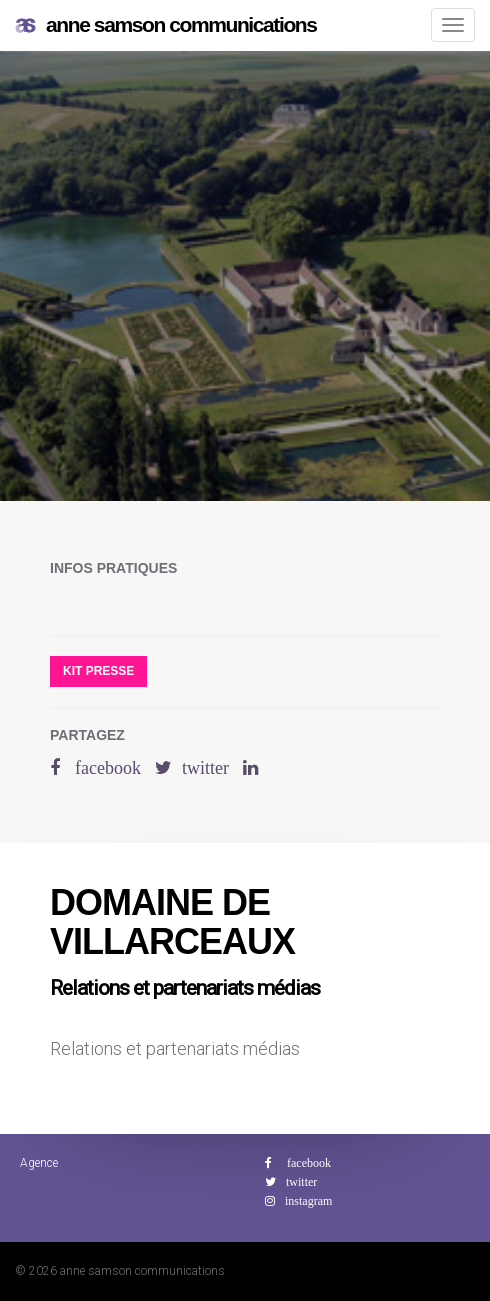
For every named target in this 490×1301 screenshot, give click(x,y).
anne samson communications (166, 25)
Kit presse (98, 671)
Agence (39, 1163)
